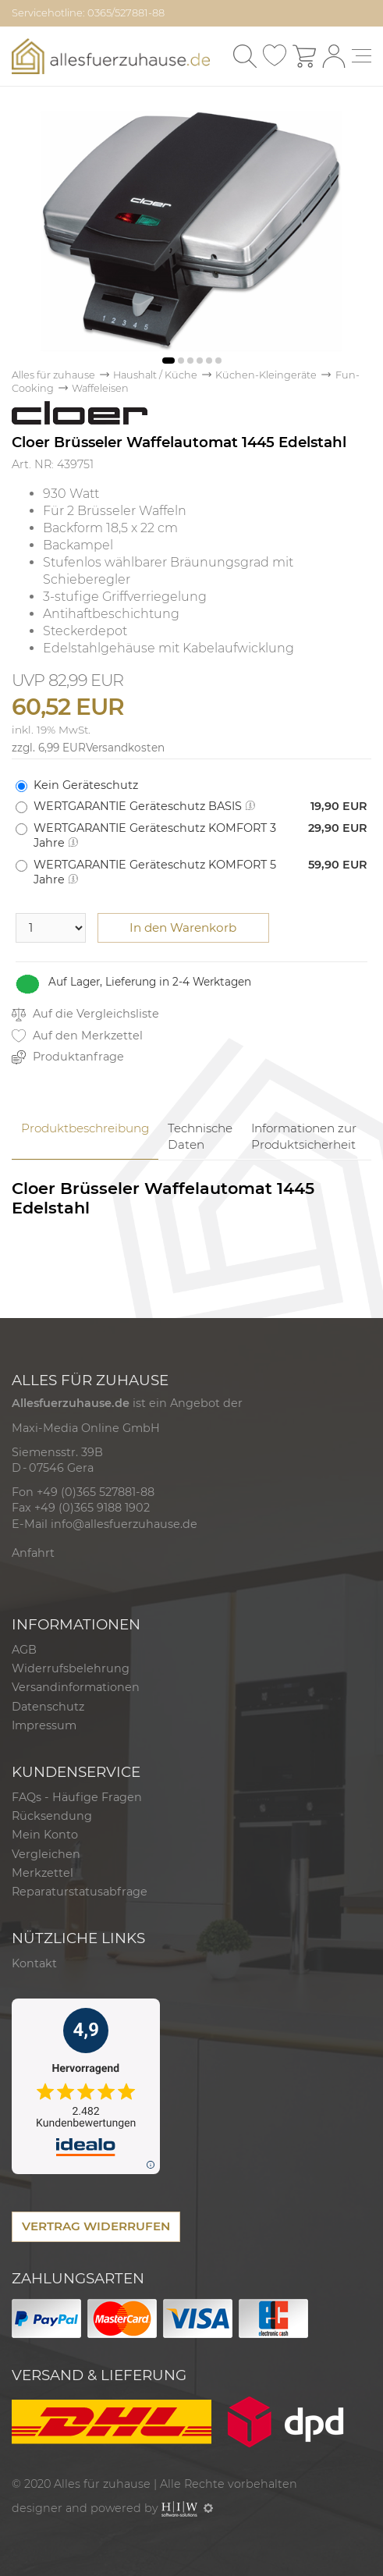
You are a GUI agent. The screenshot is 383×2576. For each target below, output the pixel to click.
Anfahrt (33, 1553)
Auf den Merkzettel (77, 1036)
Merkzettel (42, 1873)
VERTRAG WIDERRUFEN (96, 2226)
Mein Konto (45, 1835)
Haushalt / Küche (155, 375)
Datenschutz (48, 1707)
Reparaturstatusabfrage (79, 1892)
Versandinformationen (76, 1687)
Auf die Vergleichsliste (85, 1014)
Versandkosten (125, 747)
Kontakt (34, 1963)
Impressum (44, 1725)
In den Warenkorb (182, 927)
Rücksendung (52, 1816)
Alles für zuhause (53, 375)
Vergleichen (46, 1854)
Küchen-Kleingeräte (266, 375)
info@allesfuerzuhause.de (124, 1524)
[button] (168, 360)
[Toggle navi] (361, 55)
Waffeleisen (100, 388)
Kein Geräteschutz (86, 785)
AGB (24, 1650)
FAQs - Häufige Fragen (77, 1797)
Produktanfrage (68, 1057)
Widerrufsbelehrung (70, 1668)
